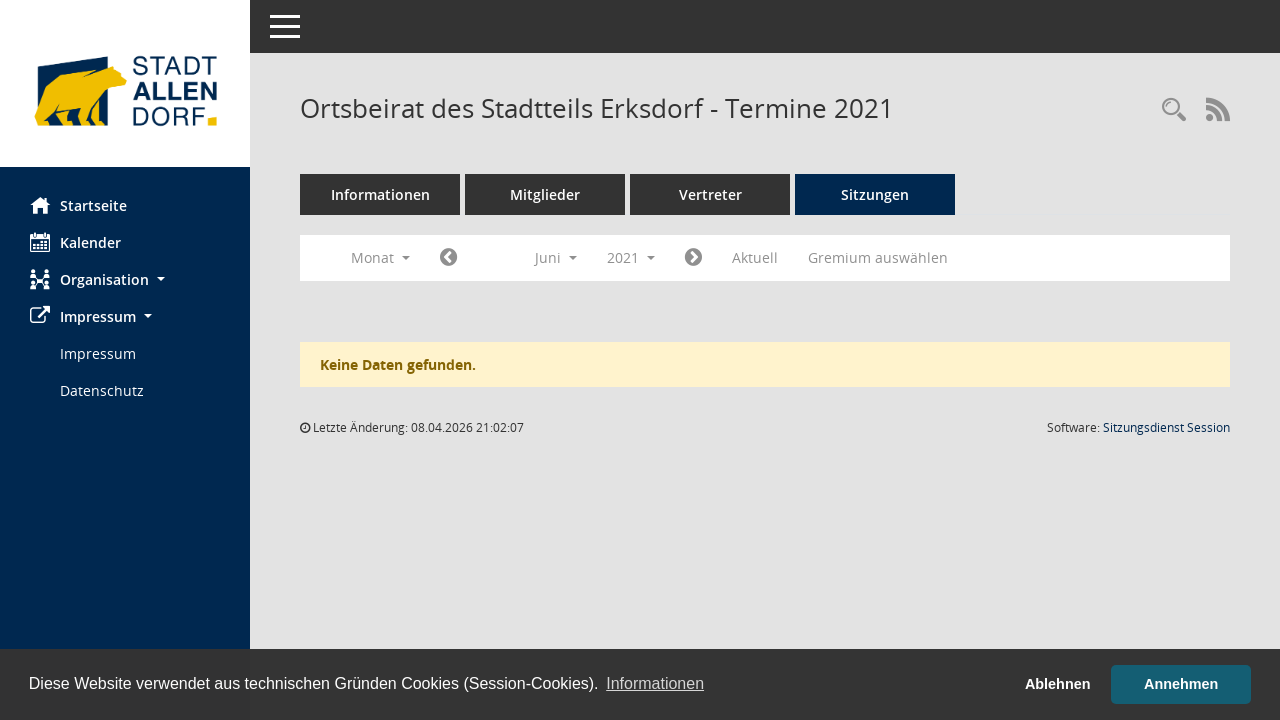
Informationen (380, 194)
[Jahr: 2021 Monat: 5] (448, 258)
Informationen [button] (655, 683)
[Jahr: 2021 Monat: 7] (693, 258)
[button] (125, 279)
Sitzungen (875, 194)
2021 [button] (631, 257)
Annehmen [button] (1181, 684)
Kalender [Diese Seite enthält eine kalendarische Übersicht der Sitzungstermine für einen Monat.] (75, 242)
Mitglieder (545, 194)
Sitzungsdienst (1166, 427)
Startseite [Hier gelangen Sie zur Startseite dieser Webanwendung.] (78, 205)
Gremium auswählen (878, 257)
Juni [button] (556, 257)
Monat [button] (380, 257)
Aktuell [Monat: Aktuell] (755, 257)
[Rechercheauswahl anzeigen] (1174, 110)
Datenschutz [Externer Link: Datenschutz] (102, 390)
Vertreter (710, 194)
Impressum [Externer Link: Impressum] (98, 353)
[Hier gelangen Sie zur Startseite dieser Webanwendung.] (125, 91)
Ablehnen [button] (1058, 684)
